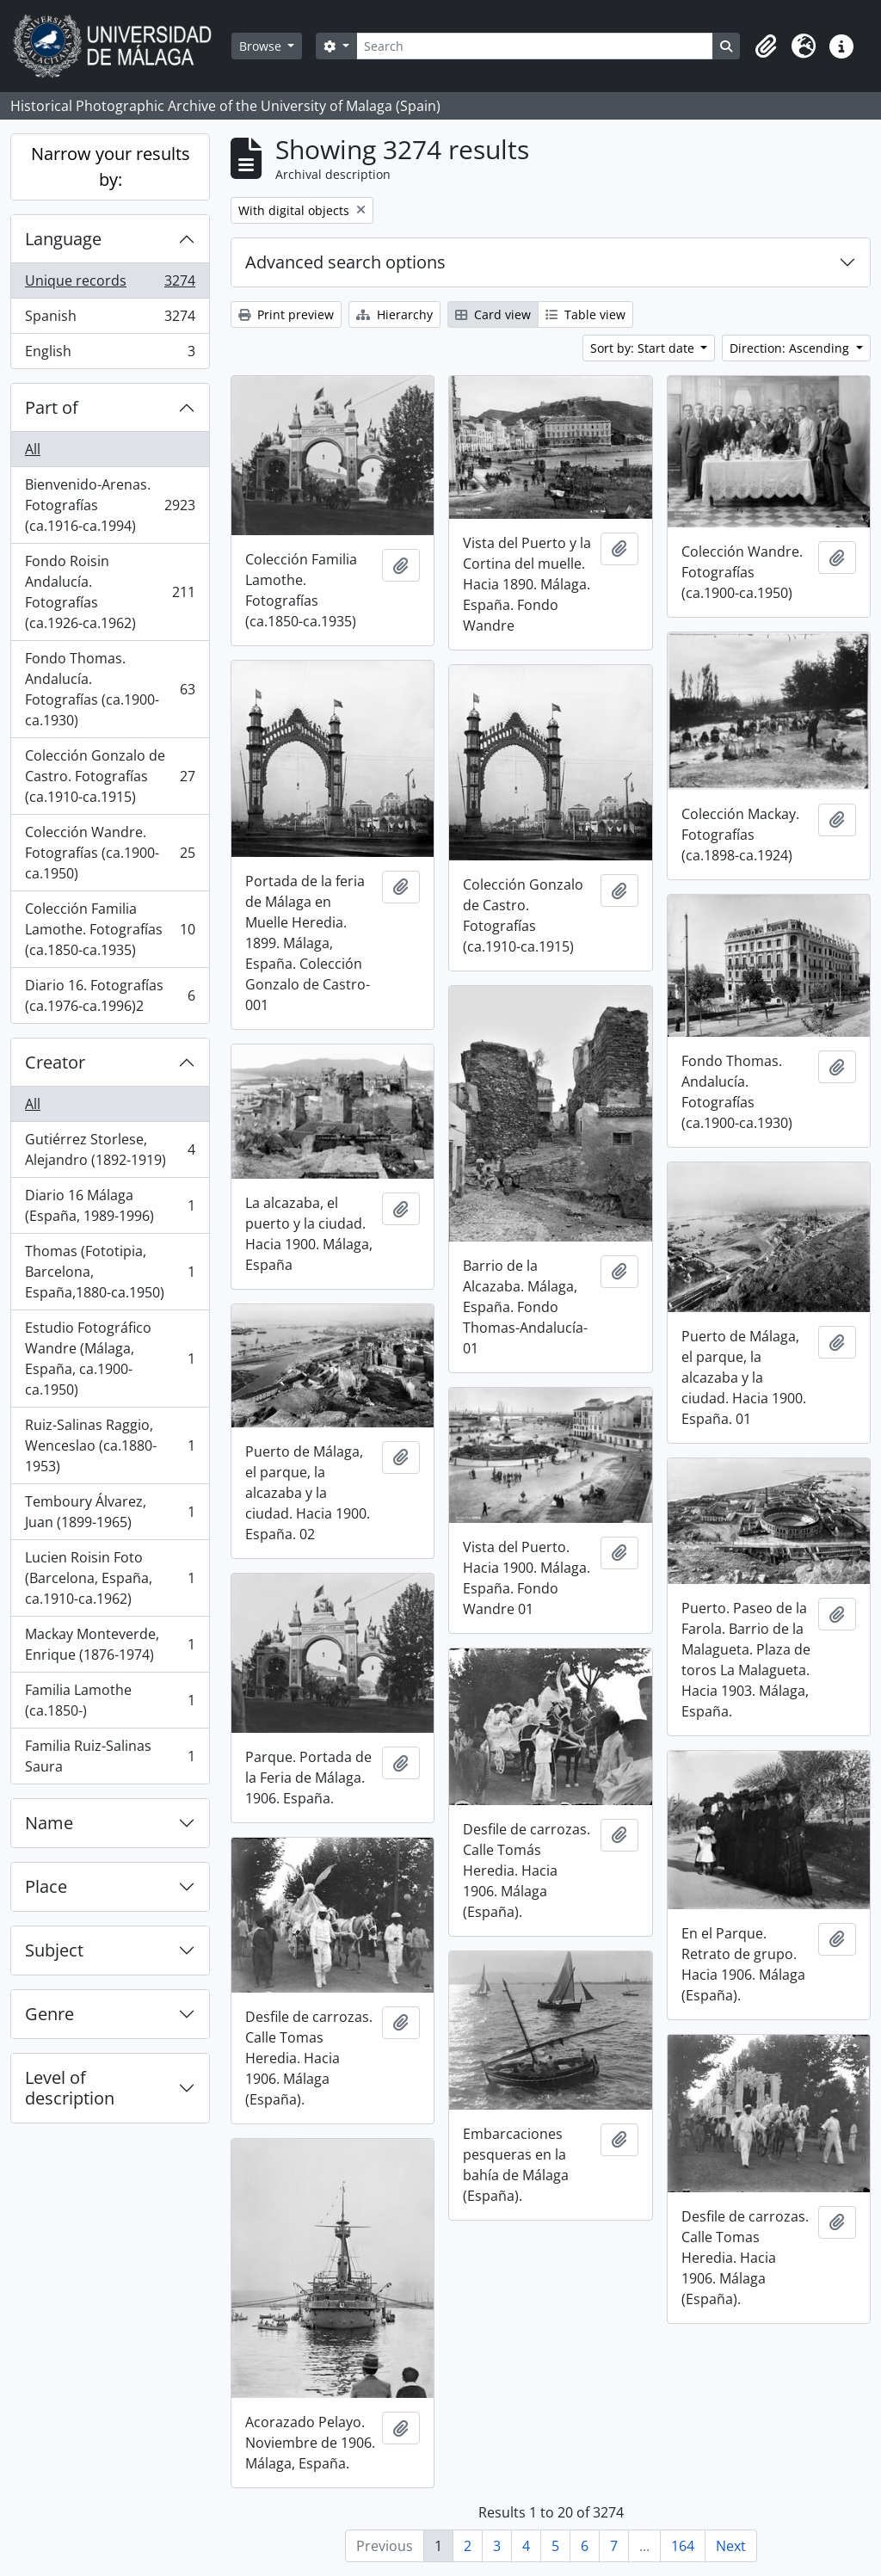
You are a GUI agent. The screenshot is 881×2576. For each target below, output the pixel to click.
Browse (262, 46)
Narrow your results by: (110, 166)
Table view (585, 314)
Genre (49, 2013)
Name (49, 1822)
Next (731, 2545)
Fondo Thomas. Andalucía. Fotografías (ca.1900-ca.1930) (109, 689)
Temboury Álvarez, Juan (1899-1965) (109, 1511)
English (109, 354)
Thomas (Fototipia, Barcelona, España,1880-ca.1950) (109, 1272)
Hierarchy (394, 314)
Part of (51, 407)
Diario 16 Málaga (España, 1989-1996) (109, 1205)
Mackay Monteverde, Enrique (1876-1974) (109, 1644)
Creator (55, 1062)
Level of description (69, 2088)
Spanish (109, 319)
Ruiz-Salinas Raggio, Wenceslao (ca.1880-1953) (109, 1445)
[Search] (534, 46)
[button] (766, 46)
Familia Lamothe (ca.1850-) (109, 1700)
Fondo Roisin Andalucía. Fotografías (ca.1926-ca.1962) (109, 592)
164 (682, 2545)
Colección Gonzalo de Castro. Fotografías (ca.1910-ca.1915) (109, 776)
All (32, 449)
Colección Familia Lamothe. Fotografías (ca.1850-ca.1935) (109, 929)
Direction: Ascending (791, 348)
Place (46, 1886)
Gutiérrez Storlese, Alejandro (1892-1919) (109, 1149)
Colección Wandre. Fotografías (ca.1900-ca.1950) (109, 853)
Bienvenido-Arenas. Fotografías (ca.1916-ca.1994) (109, 505)
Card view (493, 314)
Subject (54, 1950)
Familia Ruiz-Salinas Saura (109, 1756)
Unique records (109, 284)
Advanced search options (345, 262)
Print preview (286, 314)
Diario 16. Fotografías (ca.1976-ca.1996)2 (109, 995)
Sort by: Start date (644, 348)
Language (63, 238)
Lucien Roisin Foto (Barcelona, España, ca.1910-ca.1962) (109, 1578)
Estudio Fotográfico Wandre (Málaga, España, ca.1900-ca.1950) (109, 1358)
